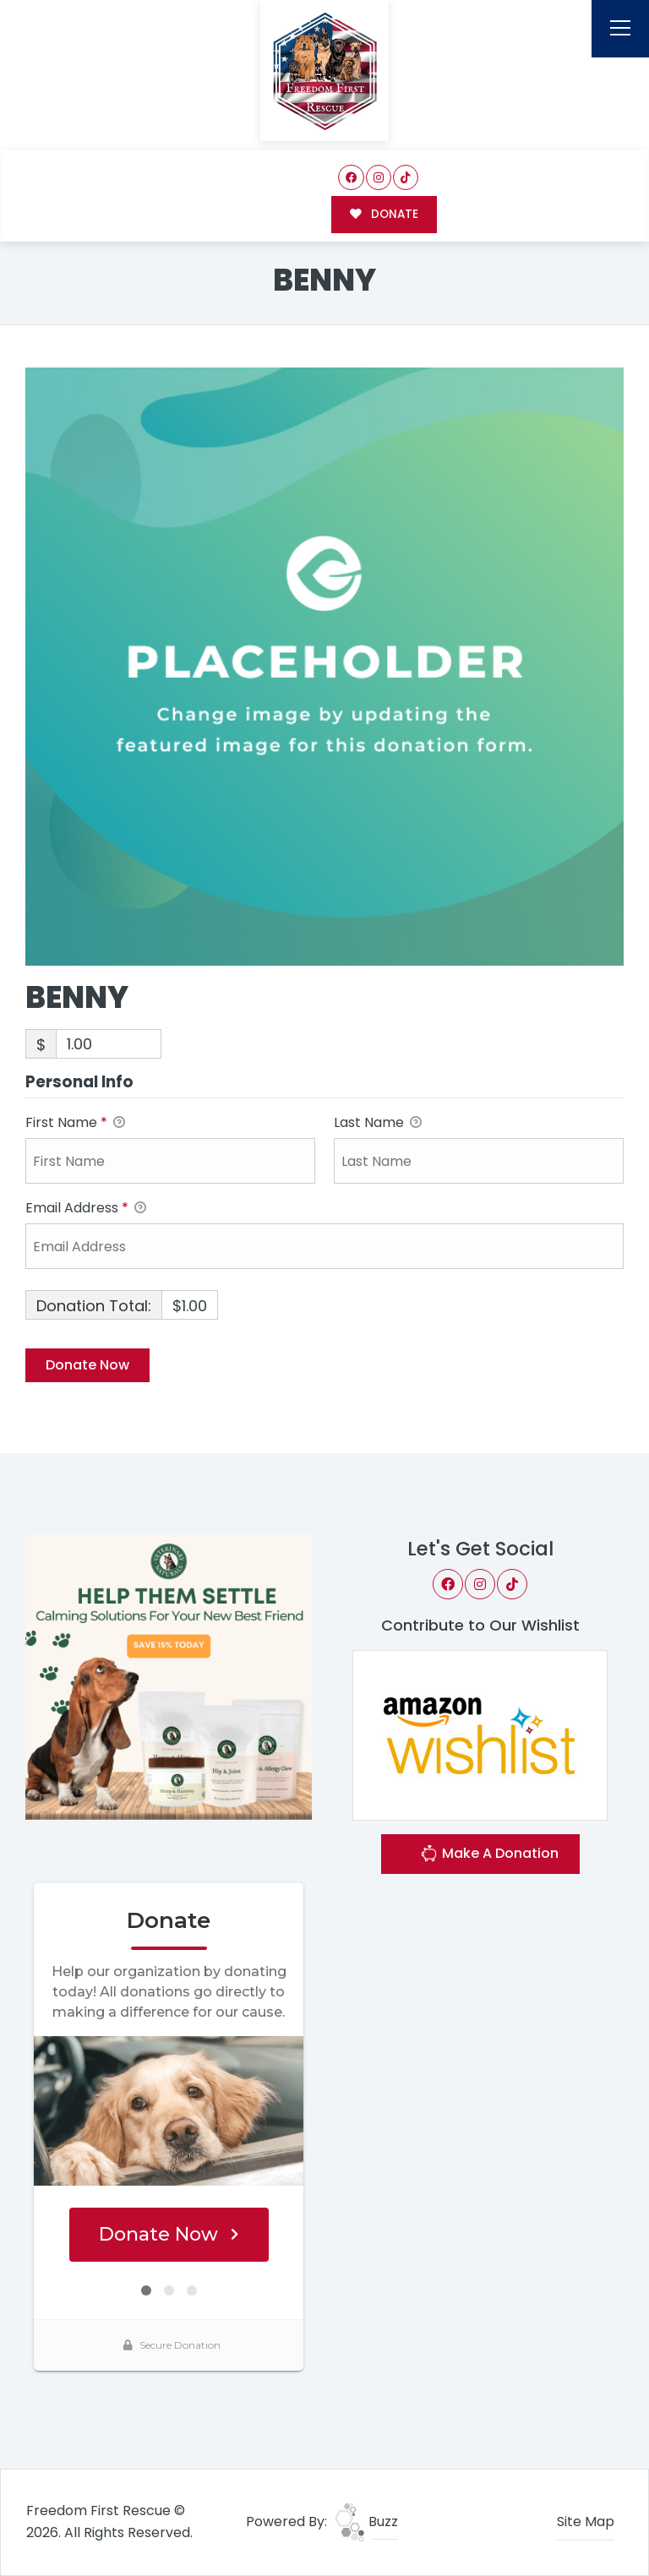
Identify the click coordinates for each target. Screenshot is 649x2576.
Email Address (85, 1208)
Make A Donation (489, 1856)
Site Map (585, 2521)
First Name (75, 1123)
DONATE (384, 214)
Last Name (378, 1123)
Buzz (366, 2521)
